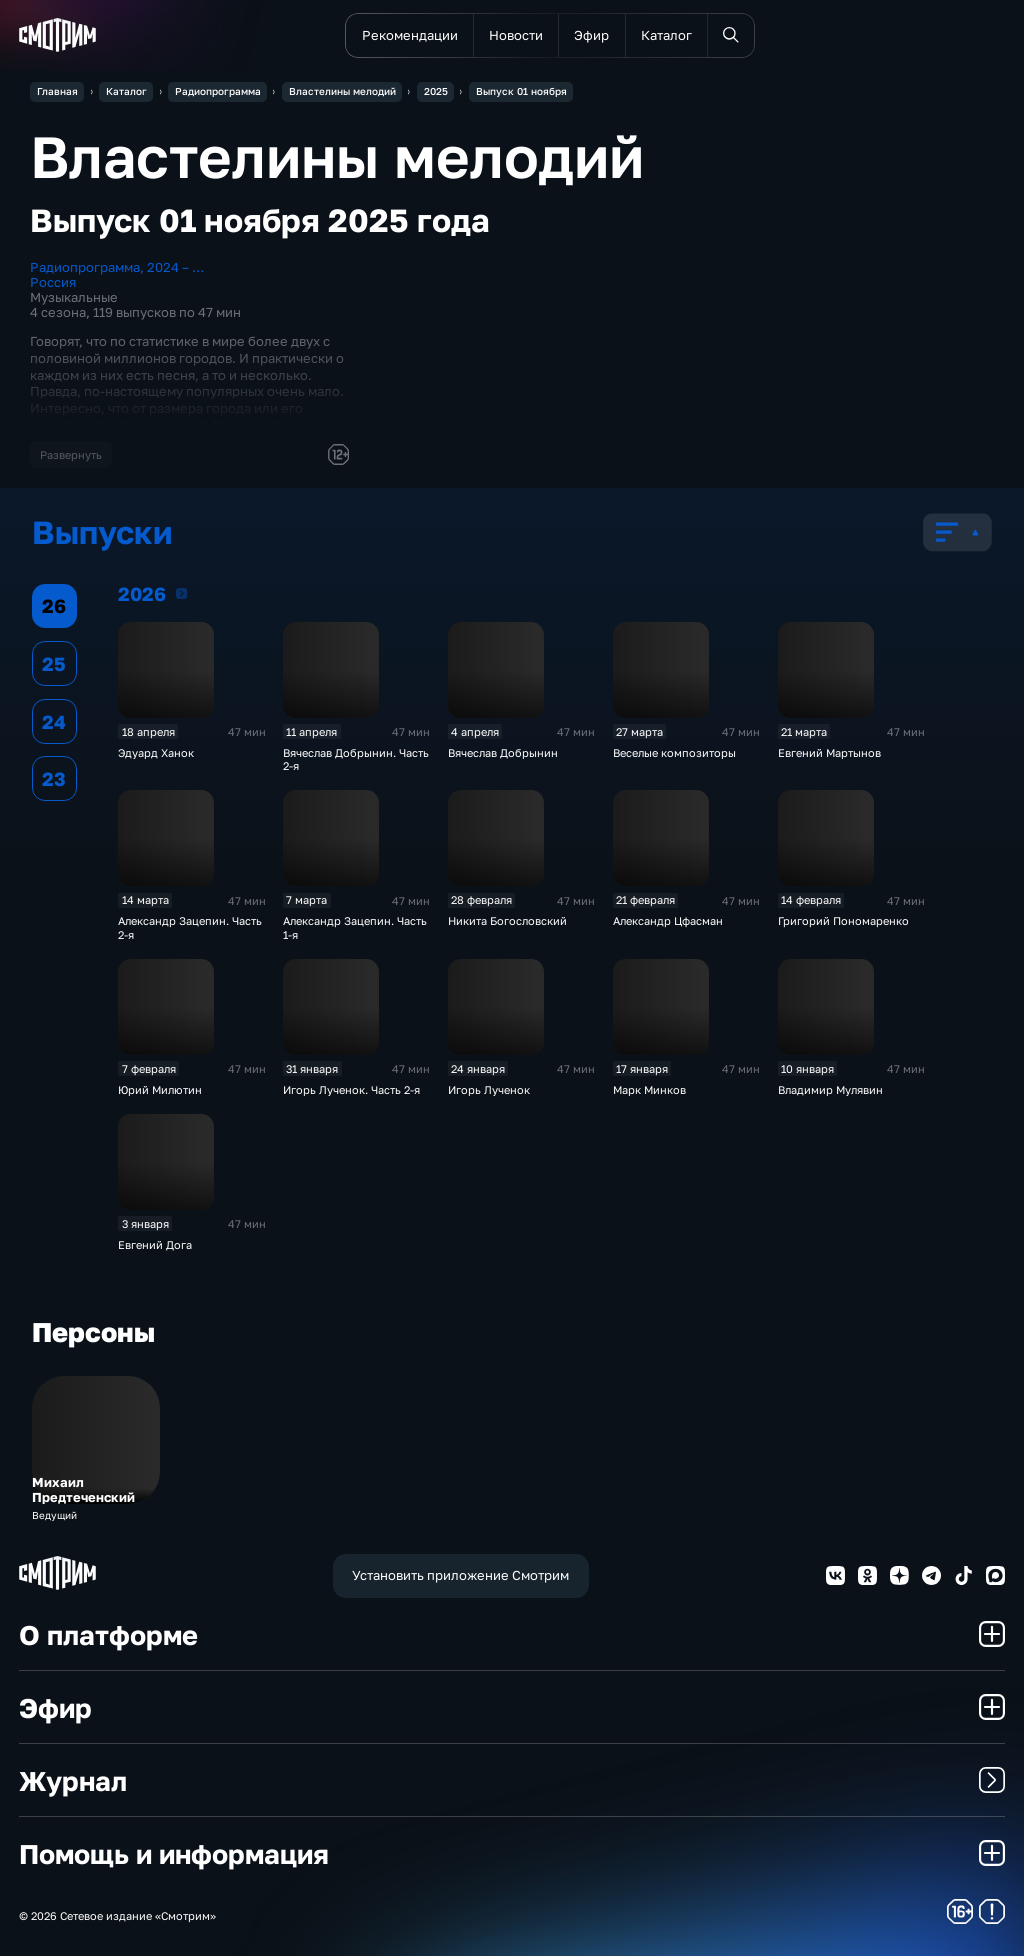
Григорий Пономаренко (843, 920)
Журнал (512, 1780)
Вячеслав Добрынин (503, 752)
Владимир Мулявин (830, 1089)
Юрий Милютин (160, 1089)
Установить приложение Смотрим (460, 1575)
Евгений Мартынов (829, 752)
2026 (181, 593)
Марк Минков (649, 1089)
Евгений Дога (155, 1244)
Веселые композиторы (674, 752)
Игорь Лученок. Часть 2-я (351, 1089)
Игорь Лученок (489, 1089)
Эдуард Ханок (156, 752)
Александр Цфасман (668, 920)
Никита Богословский (507, 920)
